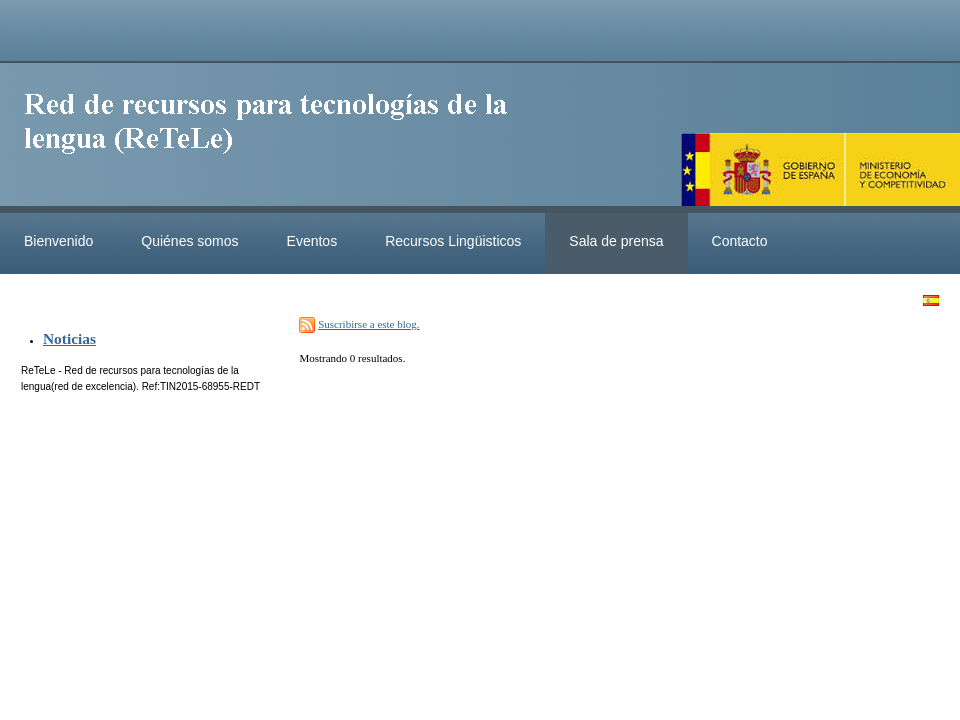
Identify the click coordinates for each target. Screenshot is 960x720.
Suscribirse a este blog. (368, 324)
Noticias (69, 338)
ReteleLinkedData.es (275, 138)
